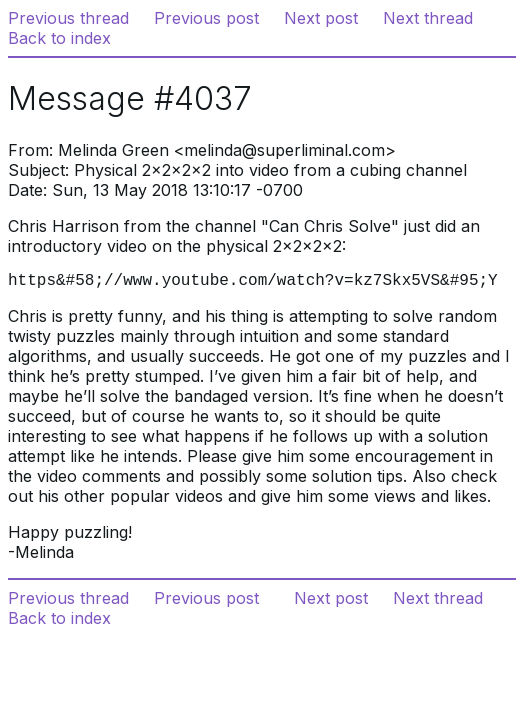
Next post (321, 18)
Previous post (206, 18)
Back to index (59, 38)
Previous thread (68, 18)
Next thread (428, 18)
